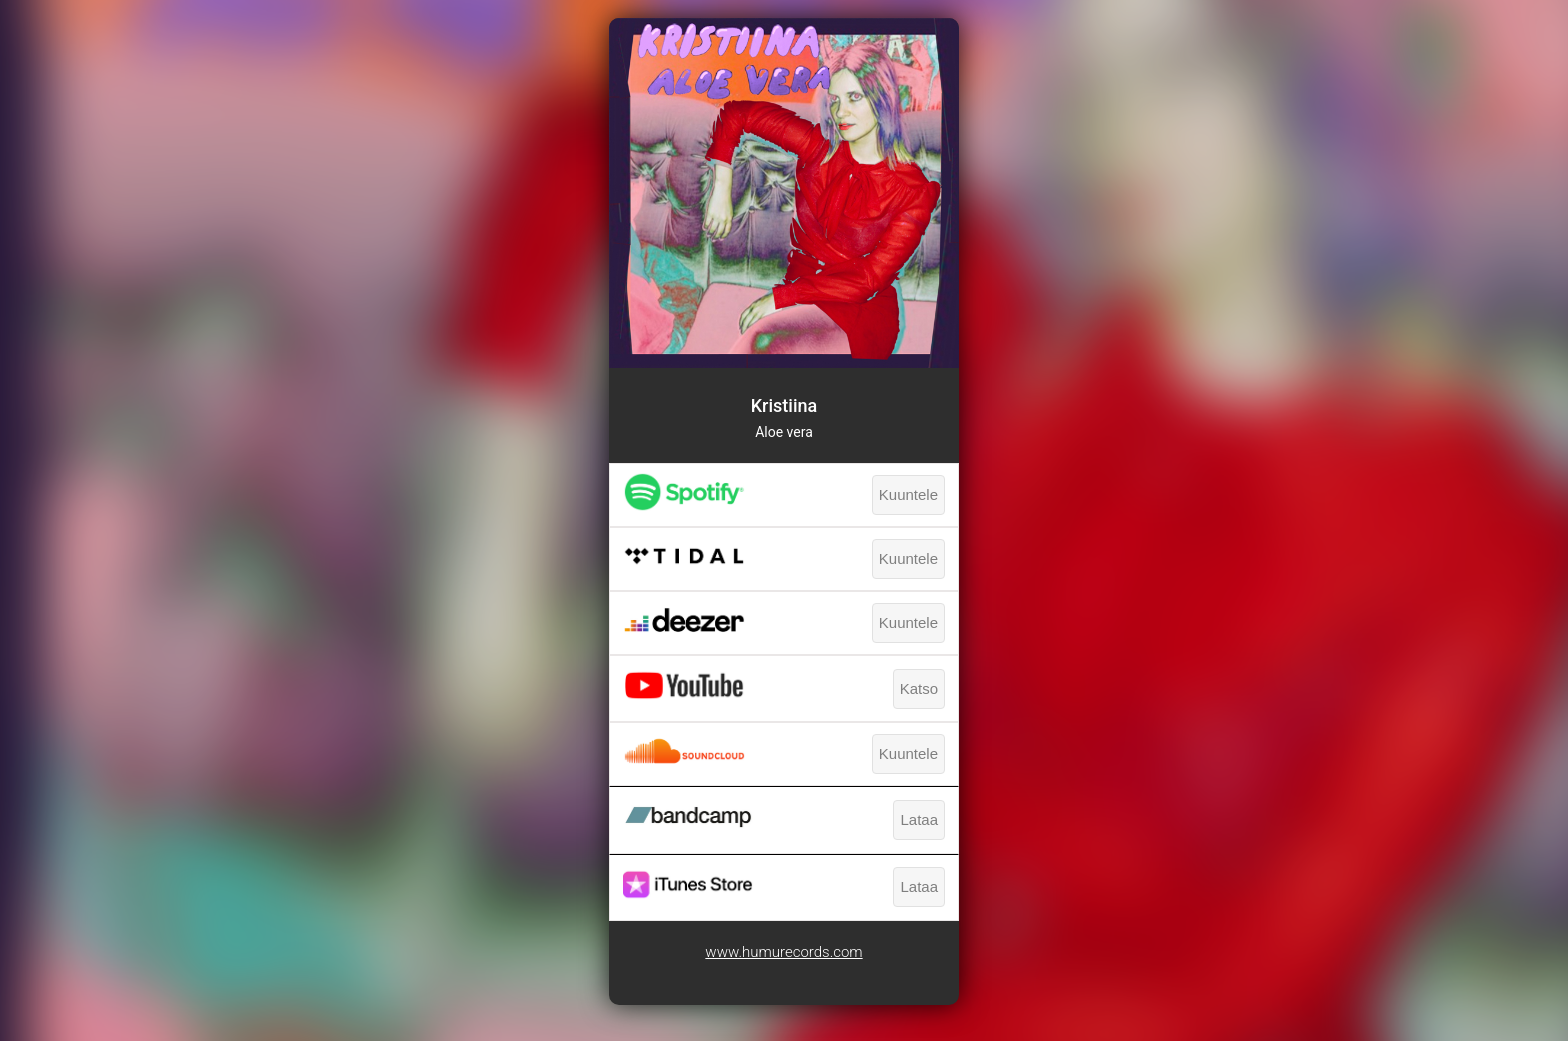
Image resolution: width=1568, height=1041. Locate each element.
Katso (919, 688)
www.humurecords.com (783, 952)
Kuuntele (908, 494)
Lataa (919, 819)
